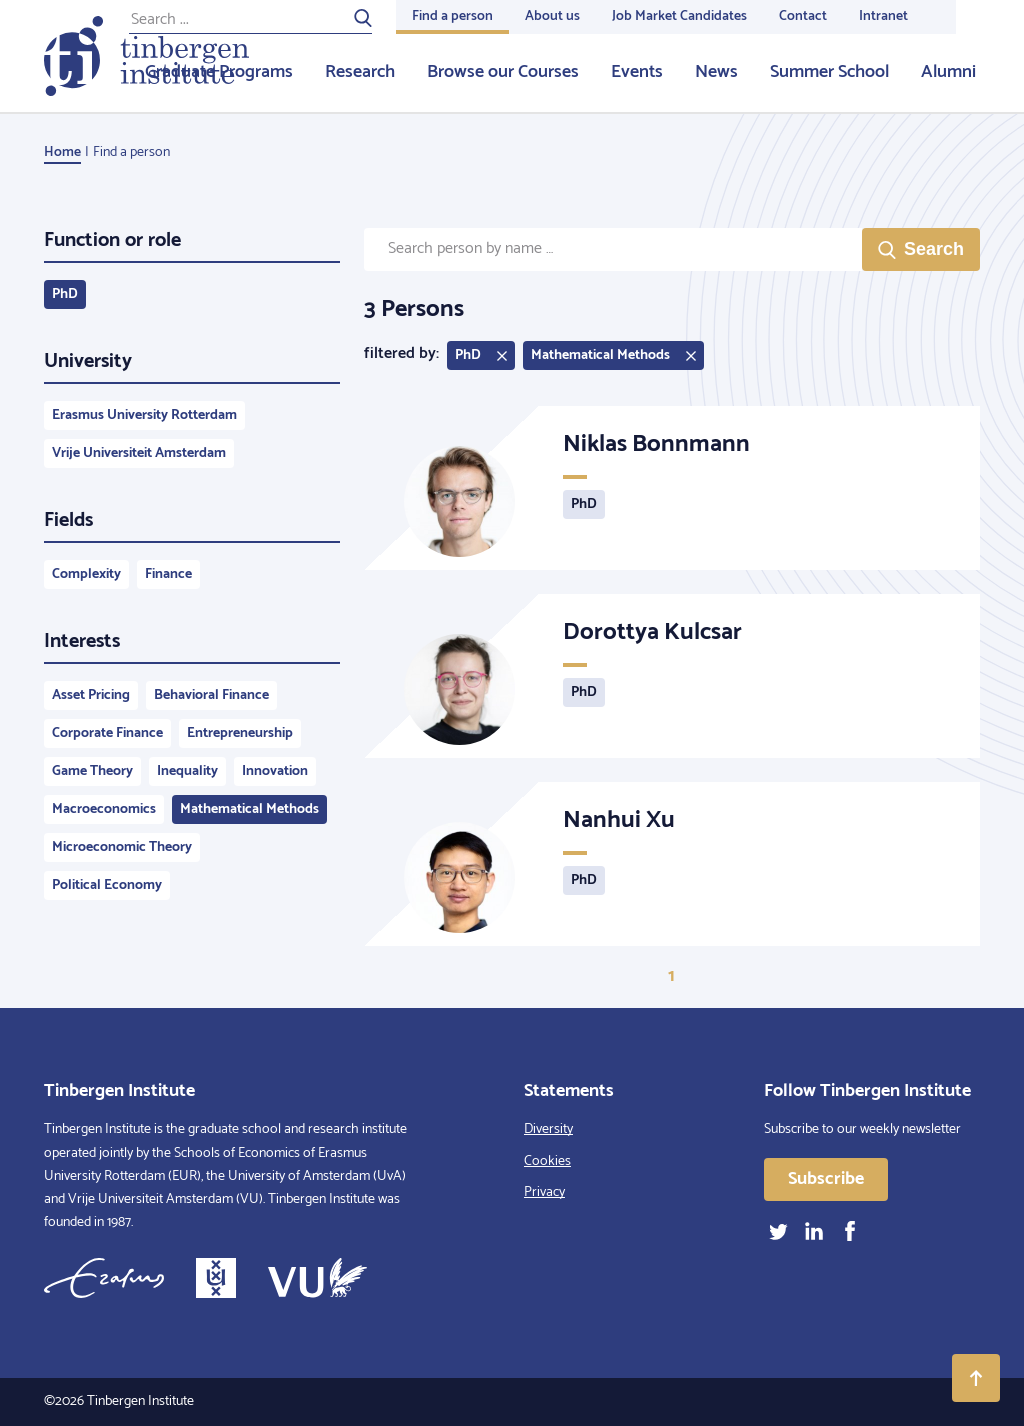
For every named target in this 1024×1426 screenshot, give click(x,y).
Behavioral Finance (211, 695)
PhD (65, 294)
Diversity (548, 1129)
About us (552, 16)
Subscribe (826, 1179)
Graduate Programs (219, 72)
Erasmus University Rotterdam (144, 415)
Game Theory (92, 771)
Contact (803, 16)
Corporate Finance (107, 733)
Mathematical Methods (249, 809)
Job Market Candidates (679, 16)
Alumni (948, 72)
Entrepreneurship (240, 733)
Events (637, 72)
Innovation (275, 771)
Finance (168, 574)
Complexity (86, 574)
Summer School (829, 72)
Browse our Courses (503, 72)
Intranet (883, 16)
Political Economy (107, 885)
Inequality (187, 771)
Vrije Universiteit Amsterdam (139, 453)
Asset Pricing (91, 695)
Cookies (547, 1161)
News (716, 72)
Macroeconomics (104, 809)
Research (360, 72)
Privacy (544, 1192)
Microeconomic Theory (122, 847)
